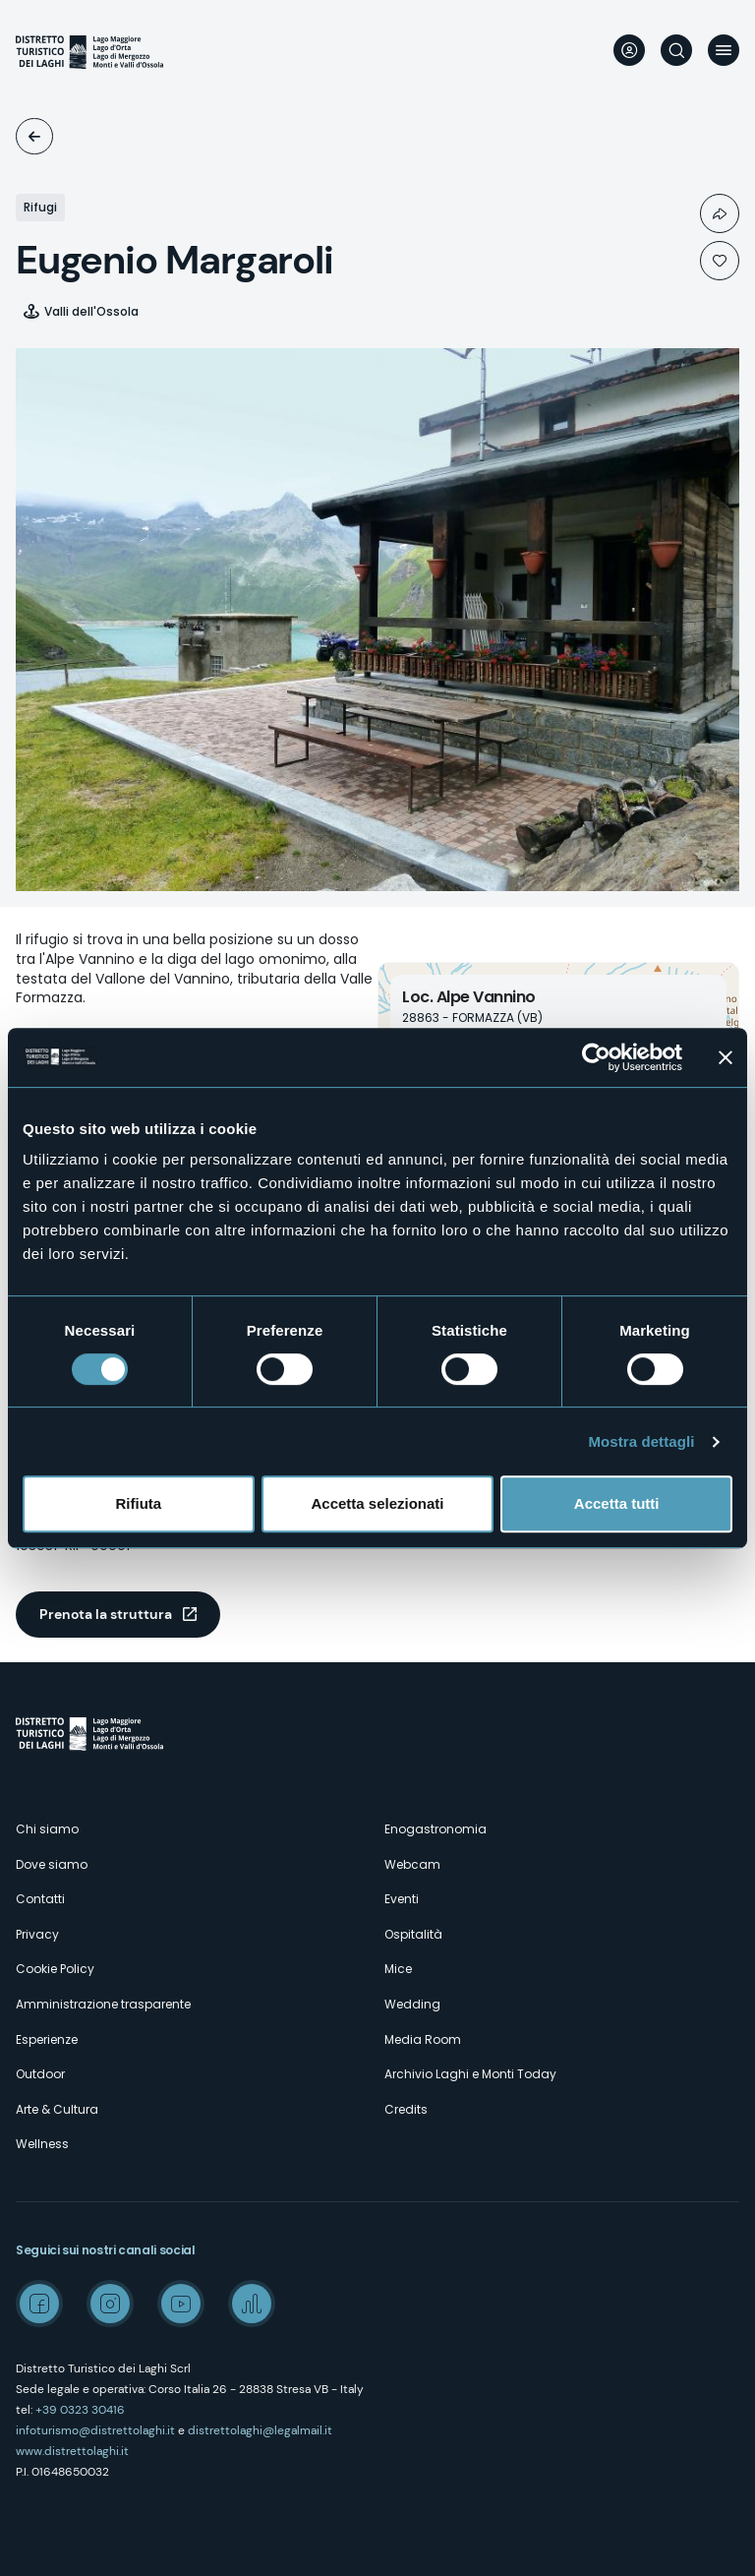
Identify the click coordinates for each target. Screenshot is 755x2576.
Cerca (676, 50)
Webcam (412, 1864)
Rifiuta (138, 1503)
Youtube (180, 2303)
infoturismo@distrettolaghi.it (95, 2430)
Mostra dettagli (641, 1441)
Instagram (110, 2303)
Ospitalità (34, 136)
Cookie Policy (55, 1968)
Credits (406, 2109)
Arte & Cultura (57, 2109)
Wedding (412, 2004)
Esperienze (47, 2039)
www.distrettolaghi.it (72, 2451)
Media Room (422, 2039)
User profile (629, 50)
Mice (398, 1968)
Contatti (40, 1898)
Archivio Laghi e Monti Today (470, 2074)
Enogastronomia (435, 1829)
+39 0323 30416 (80, 2410)
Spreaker (251, 2303)
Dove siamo (51, 1864)
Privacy (37, 1934)
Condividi (719, 213)
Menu (723, 50)
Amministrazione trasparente (103, 2004)
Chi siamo (47, 1829)
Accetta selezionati (377, 1503)
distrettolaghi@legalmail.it (260, 2430)
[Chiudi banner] (725, 1057)
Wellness (42, 2143)
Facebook (39, 2303)
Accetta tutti (617, 1503)
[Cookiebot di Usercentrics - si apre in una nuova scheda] (596, 1057)
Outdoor (40, 2074)
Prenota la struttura (105, 1614)
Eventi (401, 1898)
